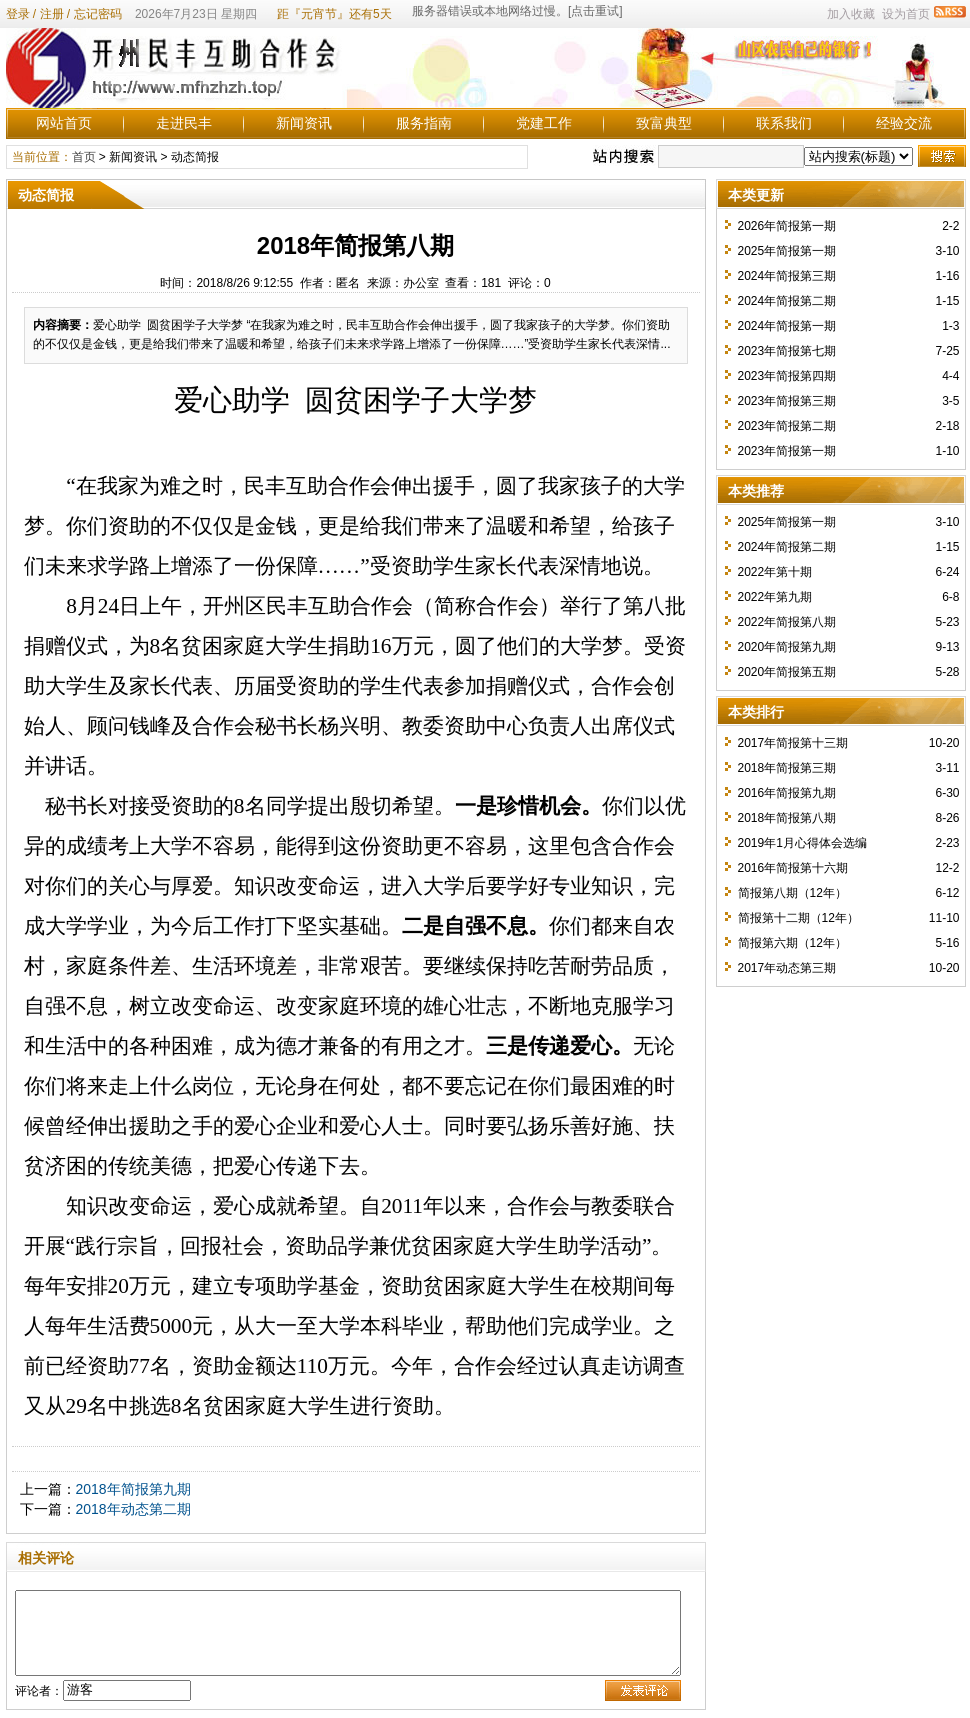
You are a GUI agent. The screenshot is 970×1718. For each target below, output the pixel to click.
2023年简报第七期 (787, 351)
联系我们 (784, 123)
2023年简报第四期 (787, 376)
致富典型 (664, 123)
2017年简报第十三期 (793, 743)
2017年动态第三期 (787, 968)
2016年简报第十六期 (793, 868)
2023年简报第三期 (787, 401)
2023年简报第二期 (787, 426)
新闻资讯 (304, 123)
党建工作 (544, 123)
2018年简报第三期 (787, 768)
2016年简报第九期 (787, 793)
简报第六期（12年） (792, 943)
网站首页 (64, 123)
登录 (18, 14)
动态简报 (195, 157)
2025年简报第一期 (787, 251)
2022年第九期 (775, 597)
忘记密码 (98, 14)
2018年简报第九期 (133, 1489)
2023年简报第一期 (787, 451)
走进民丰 (184, 123)
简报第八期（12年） (792, 893)
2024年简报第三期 (787, 276)
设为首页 (906, 14)
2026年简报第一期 (787, 226)
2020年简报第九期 (787, 647)
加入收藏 (851, 14)
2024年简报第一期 (787, 326)
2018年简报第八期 (787, 818)
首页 (84, 157)
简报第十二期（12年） (798, 918)
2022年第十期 (775, 572)
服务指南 (424, 123)
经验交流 (904, 123)
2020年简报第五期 (787, 672)
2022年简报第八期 (787, 622)
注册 (52, 14)
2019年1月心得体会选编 (802, 843)
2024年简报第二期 (787, 301)
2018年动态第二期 (133, 1509)
